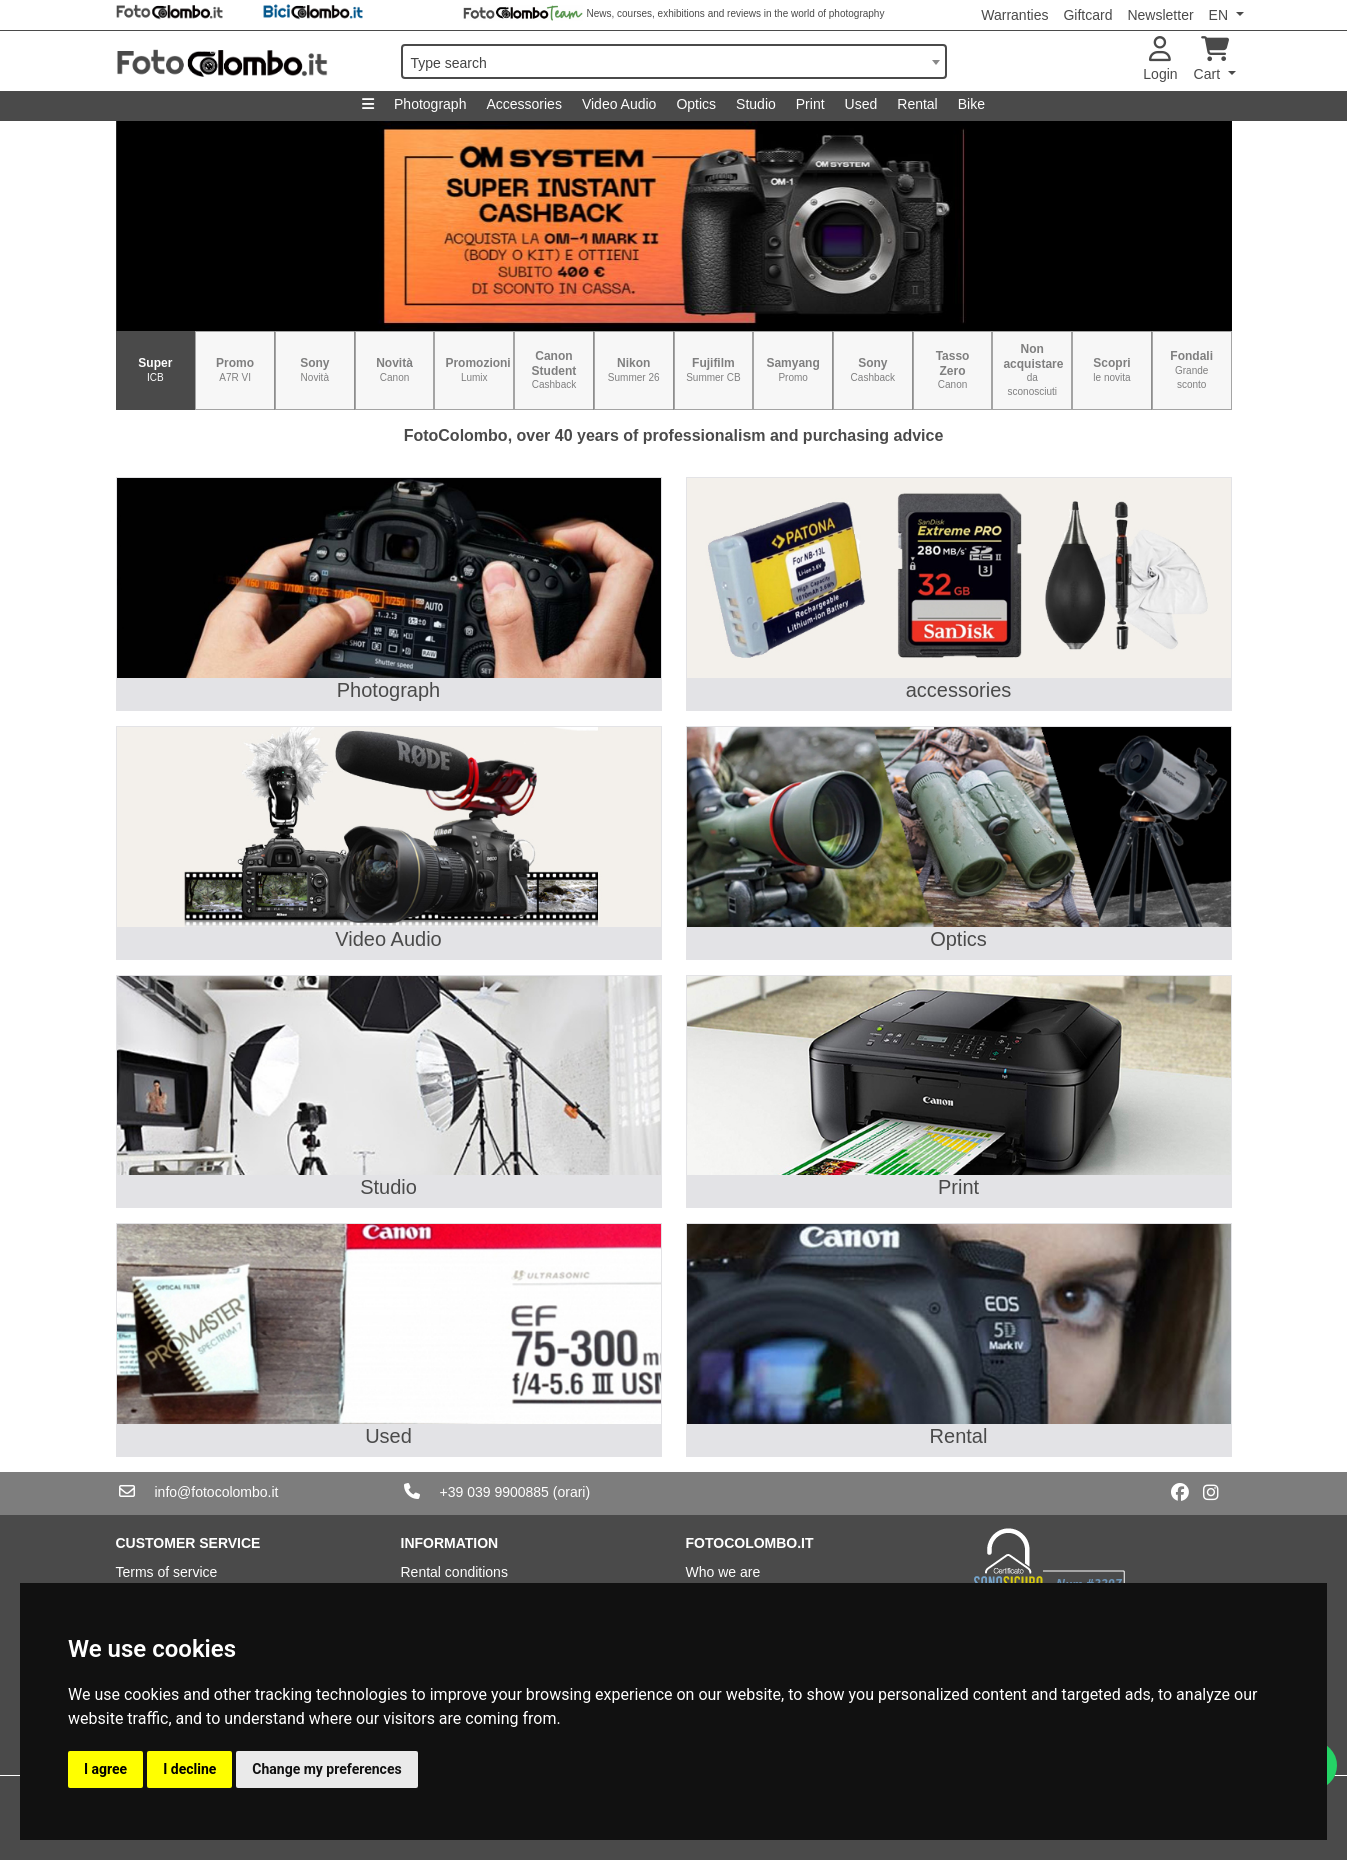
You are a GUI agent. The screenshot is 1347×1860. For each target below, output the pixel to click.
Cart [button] (1211, 59)
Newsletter (1160, 15)
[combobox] (674, 61)
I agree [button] (105, 1769)
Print (810, 104)
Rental (917, 104)
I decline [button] (189, 1769)
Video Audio (619, 104)
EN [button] (1220, 15)
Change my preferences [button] (326, 1769)
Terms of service (167, 1572)
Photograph (430, 104)
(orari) (571, 1492)
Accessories (523, 104)
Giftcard (1087, 15)
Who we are (723, 1572)
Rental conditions (454, 1572)
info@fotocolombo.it (217, 1492)
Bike (971, 104)
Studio (756, 104)
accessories (959, 690)
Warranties (1014, 15)
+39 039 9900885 (494, 1492)
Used (861, 104)
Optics (696, 104)
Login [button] (1160, 59)
